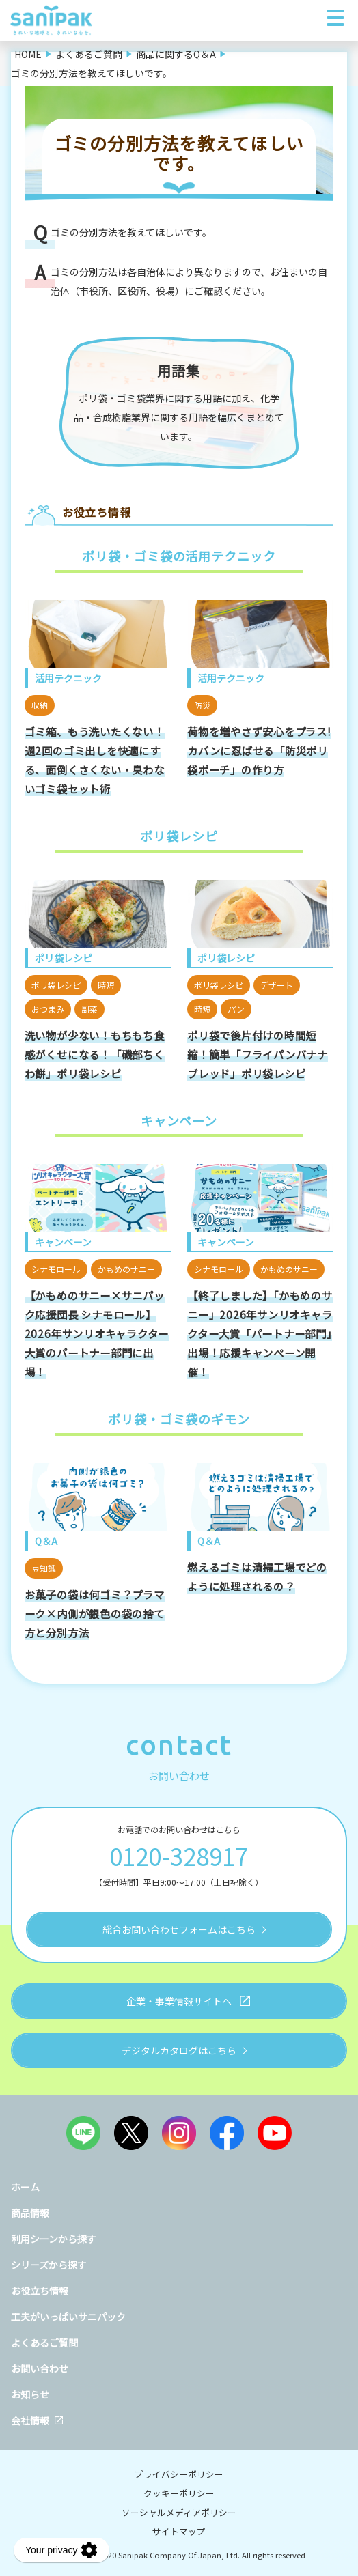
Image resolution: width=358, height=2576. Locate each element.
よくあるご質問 (44, 2342)
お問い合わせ (39, 2368)
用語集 (178, 370)
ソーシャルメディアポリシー (179, 2512)
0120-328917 (178, 1855)
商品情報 (30, 2213)
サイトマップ (179, 2531)
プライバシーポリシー (179, 2473)
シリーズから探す (49, 2264)
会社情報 (30, 2420)
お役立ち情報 (39, 2290)
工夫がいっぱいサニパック (68, 2316)
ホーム (25, 2187)
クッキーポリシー (179, 2493)
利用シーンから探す (53, 2239)
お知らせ (30, 2394)
